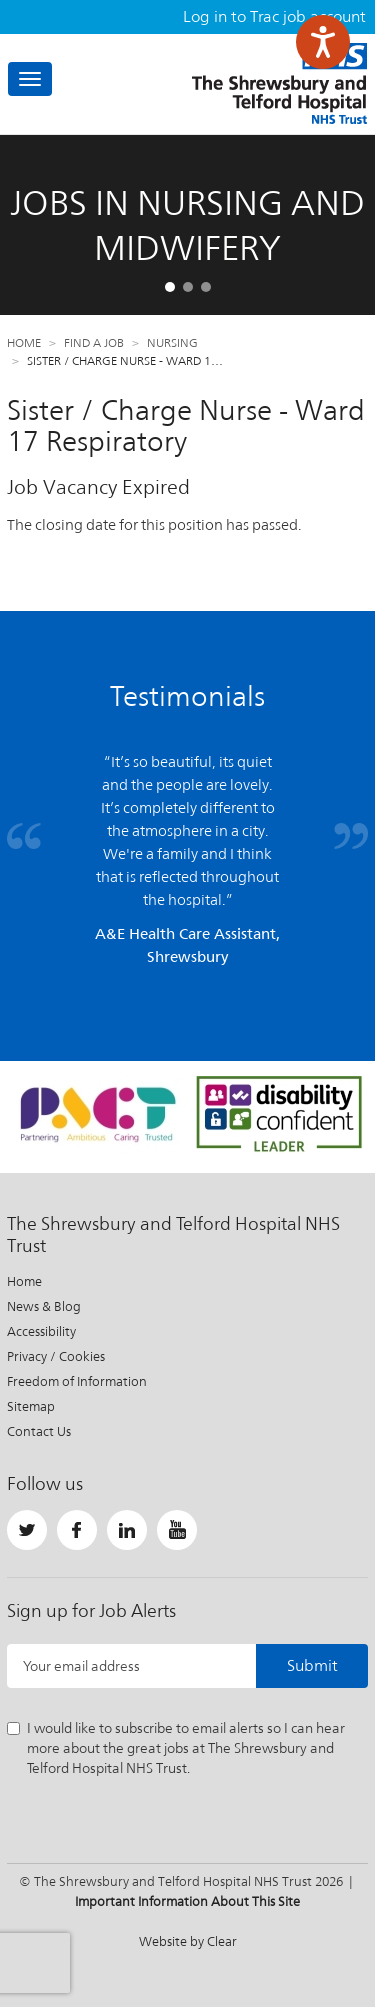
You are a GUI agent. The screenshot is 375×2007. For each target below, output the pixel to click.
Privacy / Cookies (56, 1356)
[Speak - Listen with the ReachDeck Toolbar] (323, 42)
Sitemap (31, 1406)
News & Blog (44, 1306)
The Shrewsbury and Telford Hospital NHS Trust (279, 83)
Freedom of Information (77, 1381)
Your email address (81, 1666)
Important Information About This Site (187, 1901)
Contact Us (39, 1431)
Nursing (172, 343)
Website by (188, 1941)
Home (24, 343)
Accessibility (41, 1331)
